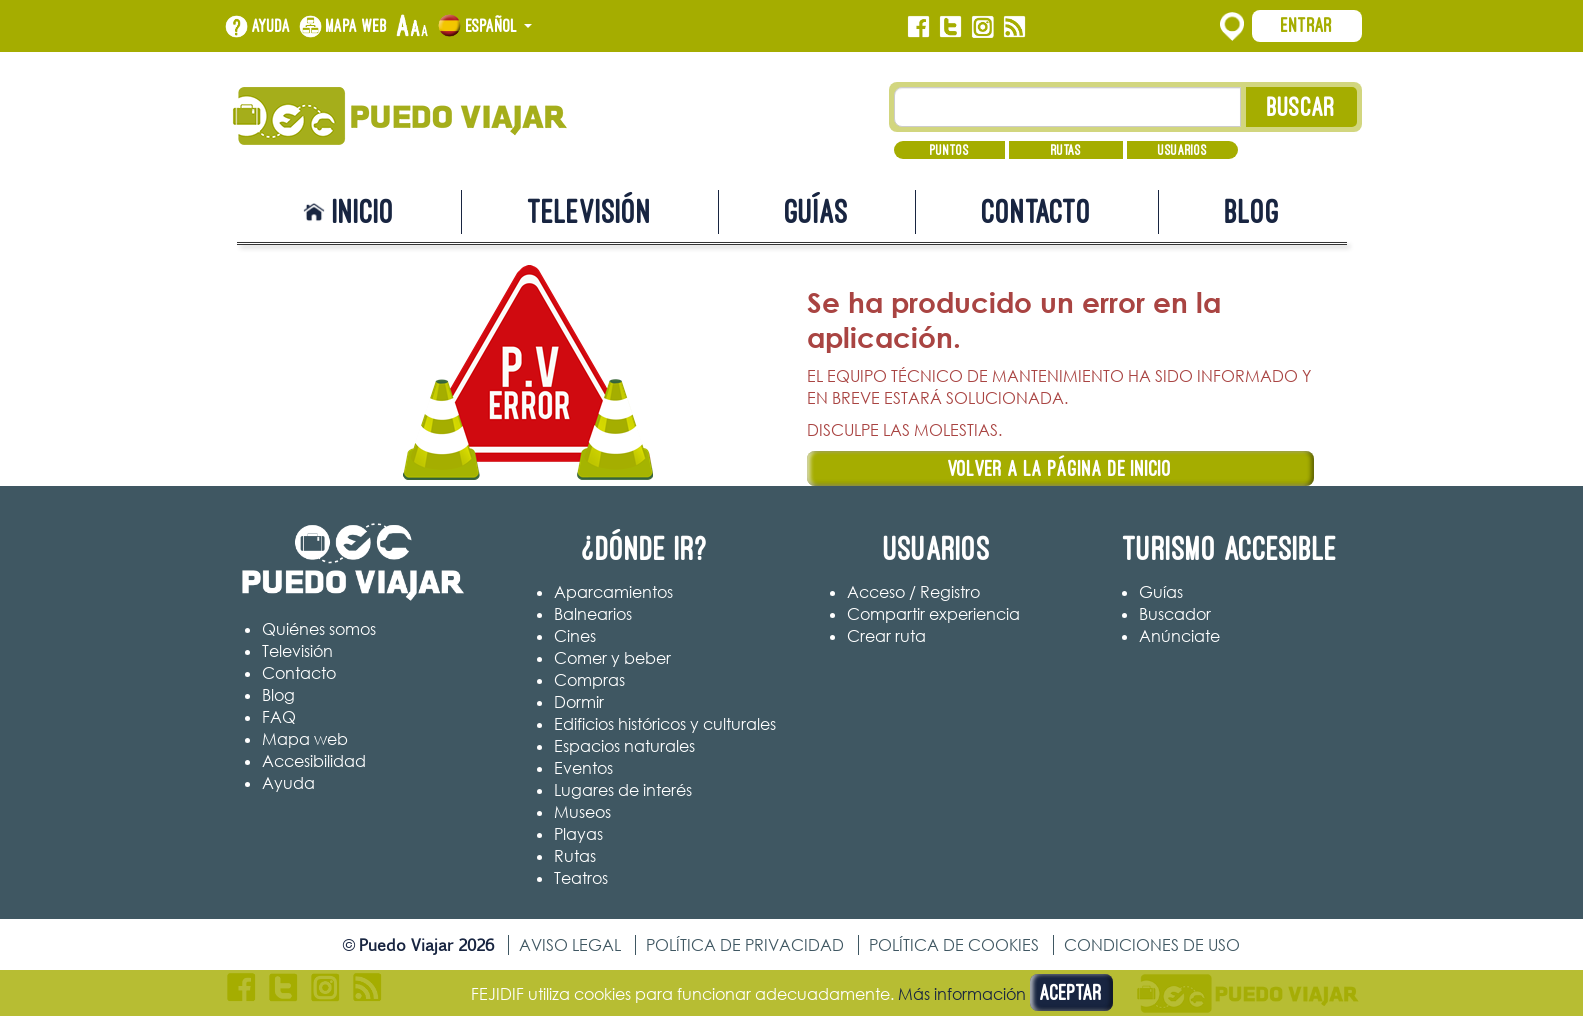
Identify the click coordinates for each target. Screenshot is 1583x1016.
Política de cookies (954, 945)
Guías (817, 211)
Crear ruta (886, 636)
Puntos (949, 150)
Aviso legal (570, 945)
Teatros (581, 878)
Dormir (579, 702)
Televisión (590, 211)
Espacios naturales (624, 746)
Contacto (1037, 211)
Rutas (1066, 150)
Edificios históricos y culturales (665, 724)
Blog (1252, 211)
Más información (962, 994)
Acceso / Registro (913, 592)
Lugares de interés (623, 790)
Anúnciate (1179, 636)
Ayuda (271, 26)
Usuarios (1182, 150)
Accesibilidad (314, 761)
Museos (582, 812)
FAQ (279, 717)
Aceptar (1071, 992)
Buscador (1175, 614)
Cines (575, 636)
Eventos (583, 768)
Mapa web (357, 26)
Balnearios (593, 614)
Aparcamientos (613, 592)
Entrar (1307, 25)
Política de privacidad (745, 945)
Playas (578, 834)
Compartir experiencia (933, 614)
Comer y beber (612, 658)
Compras (589, 680)
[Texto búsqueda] (1067, 107)
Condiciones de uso (1152, 945)
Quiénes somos (319, 629)
